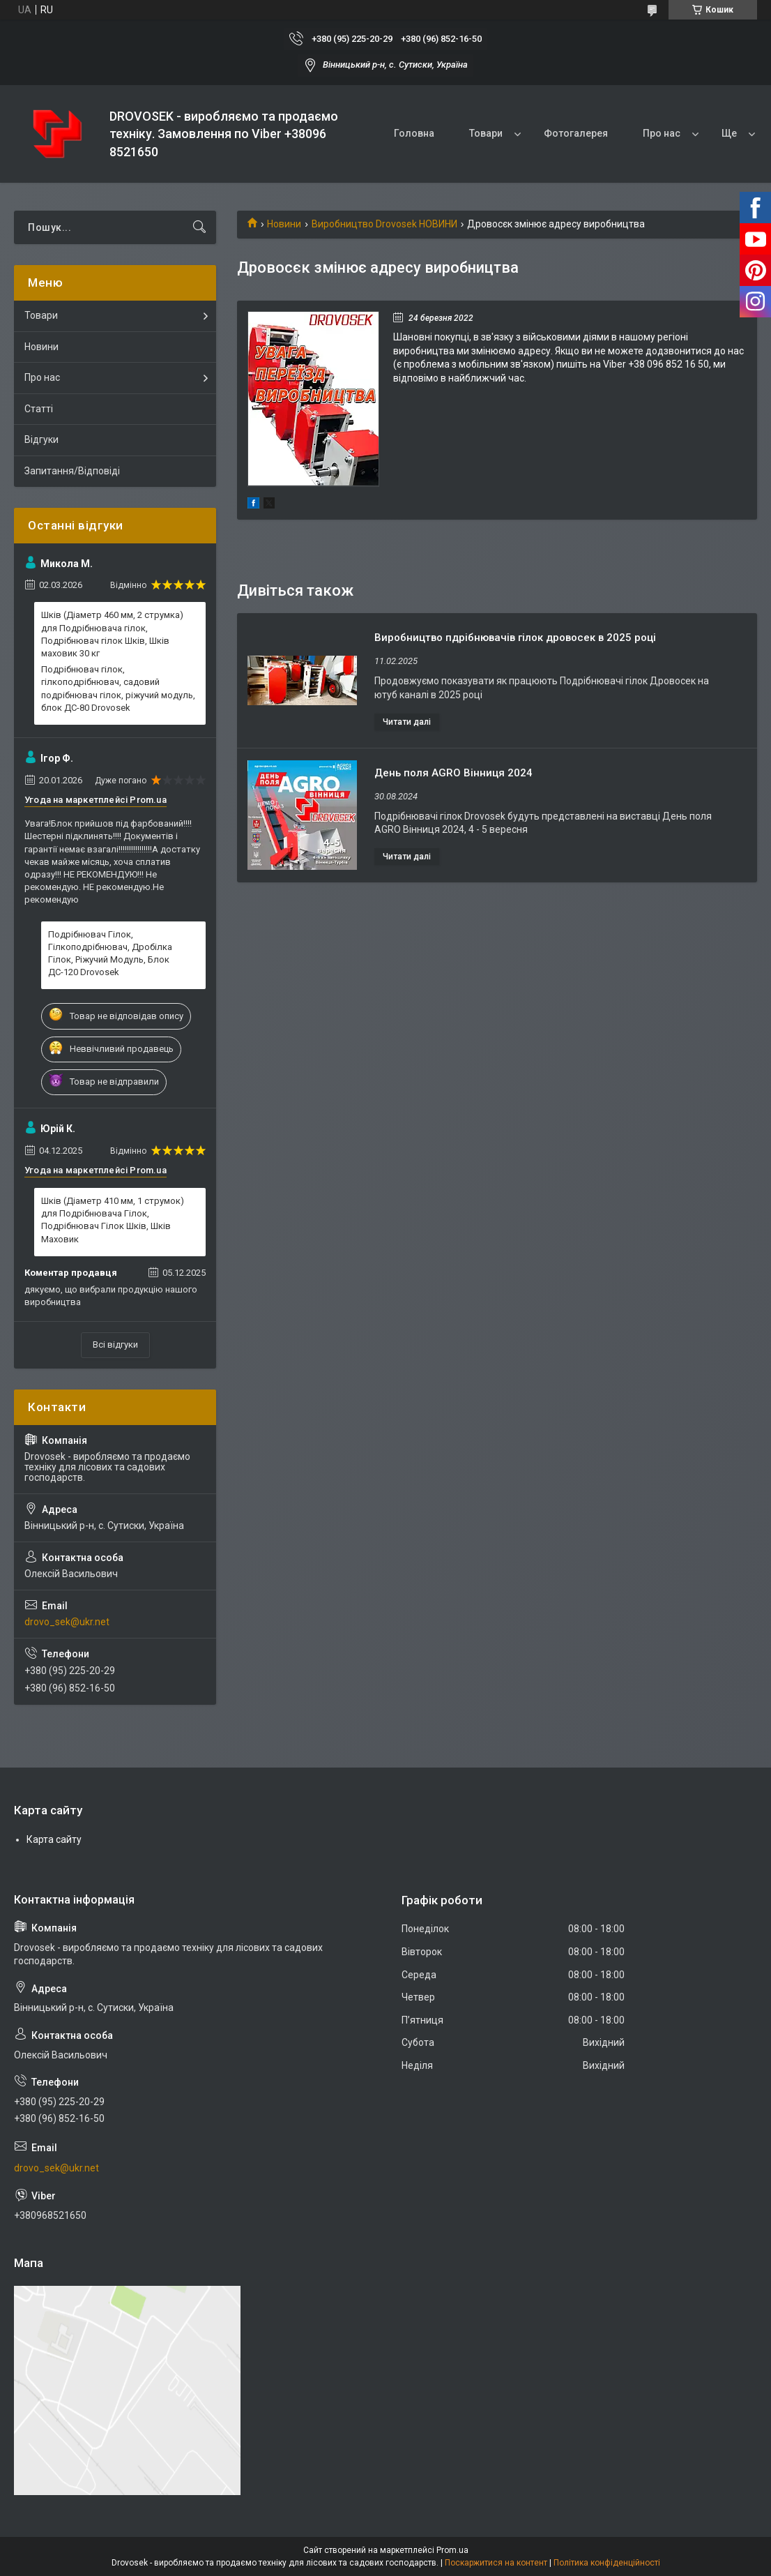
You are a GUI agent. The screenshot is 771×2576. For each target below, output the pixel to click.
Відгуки (41, 439)
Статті (38, 408)
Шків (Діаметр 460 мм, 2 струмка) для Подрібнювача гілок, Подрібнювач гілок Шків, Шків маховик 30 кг (112, 634)
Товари (486, 133)
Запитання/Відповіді (72, 470)
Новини (284, 223)
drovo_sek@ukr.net (66, 1621)
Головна (414, 133)
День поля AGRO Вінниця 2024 (453, 773)
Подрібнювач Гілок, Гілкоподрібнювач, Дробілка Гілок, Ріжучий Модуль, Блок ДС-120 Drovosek (110, 953)
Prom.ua (452, 2550)
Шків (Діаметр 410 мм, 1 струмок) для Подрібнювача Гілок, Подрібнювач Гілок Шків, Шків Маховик (112, 1220)
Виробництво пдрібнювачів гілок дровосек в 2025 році (515, 637)
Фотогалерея (576, 133)
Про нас (661, 133)
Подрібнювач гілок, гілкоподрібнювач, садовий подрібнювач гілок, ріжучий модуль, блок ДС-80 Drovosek (118, 688)
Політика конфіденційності (607, 2563)
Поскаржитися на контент (496, 2563)
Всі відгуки (115, 1344)
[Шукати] (199, 227)
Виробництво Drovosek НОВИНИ (384, 223)
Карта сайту (54, 1839)
